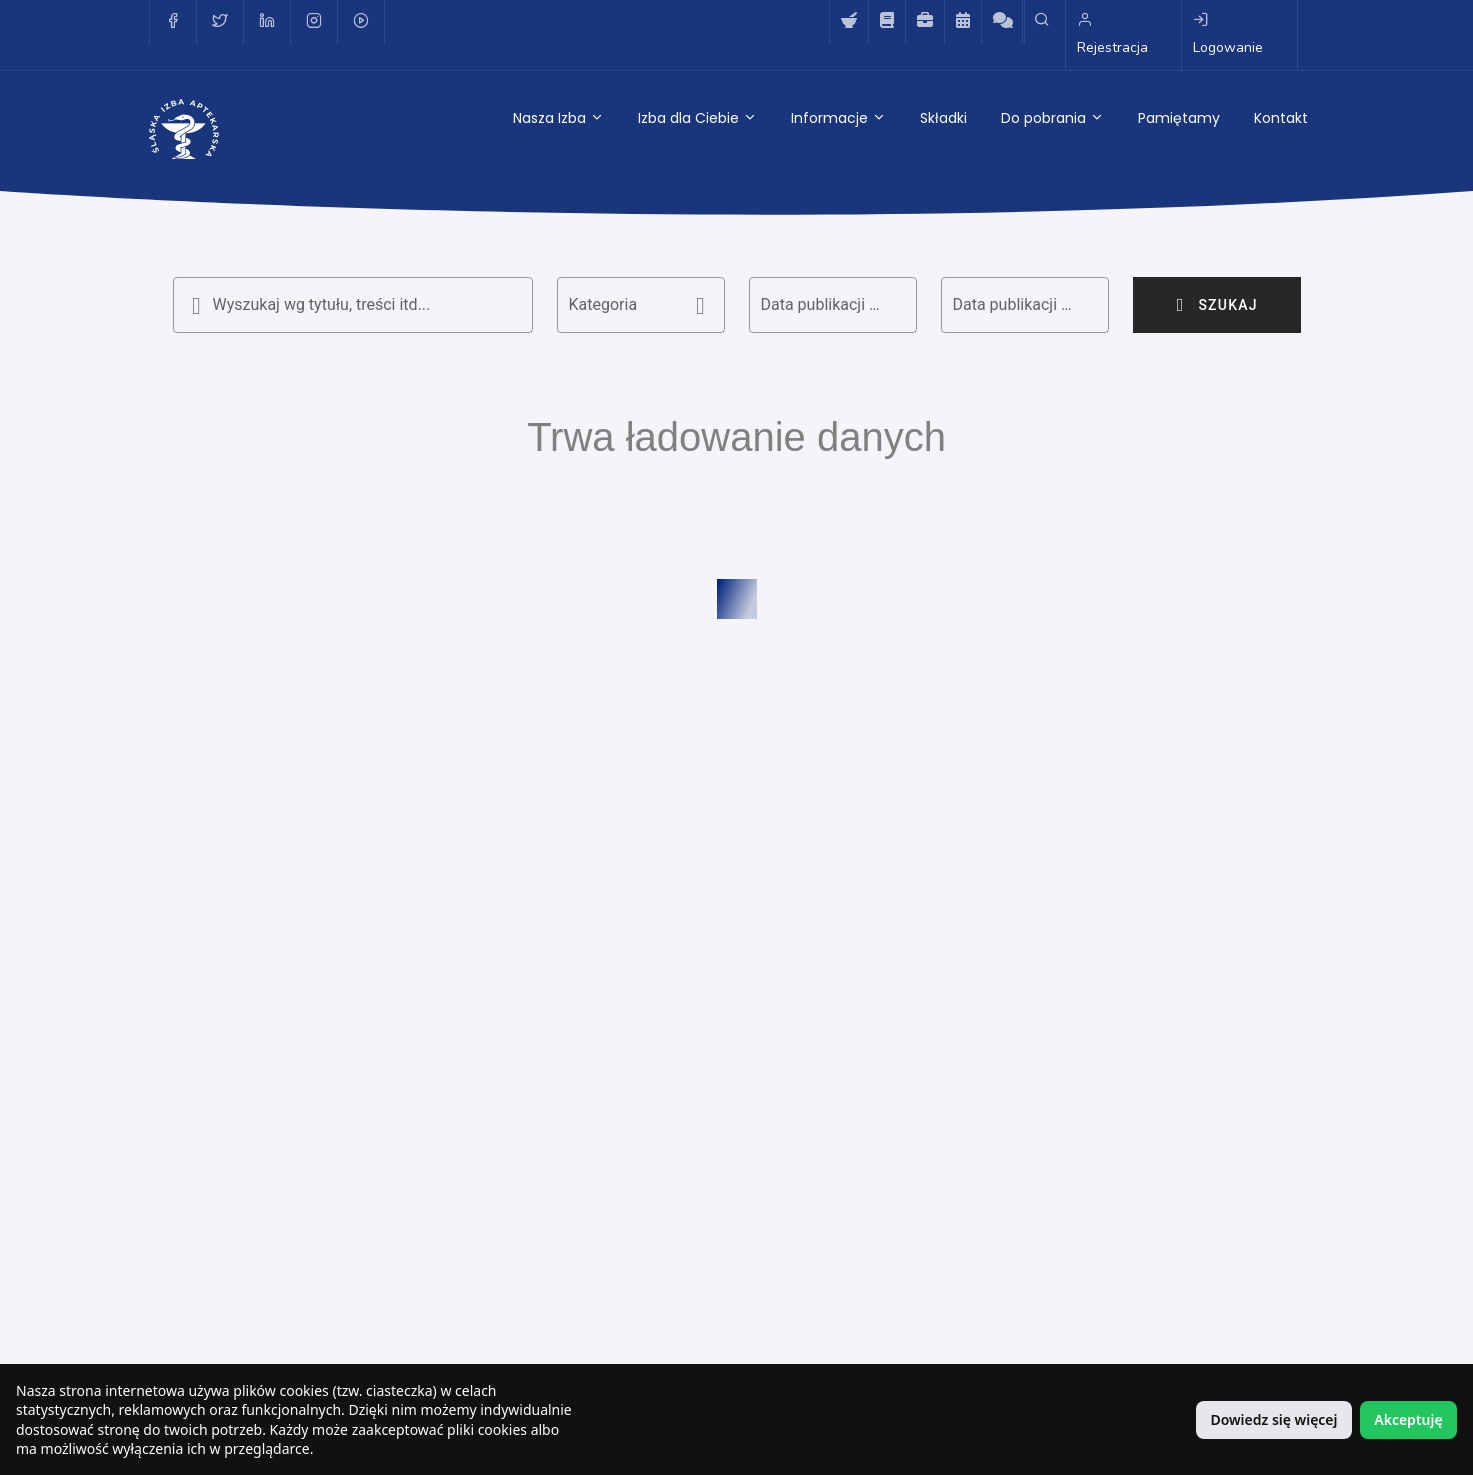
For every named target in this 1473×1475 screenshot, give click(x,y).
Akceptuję (1408, 1419)
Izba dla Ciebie (697, 118)
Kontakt (1281, 118)
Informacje (838, 118)
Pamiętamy (1179, 118)
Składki (943, 118)
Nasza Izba (558, 118)
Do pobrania (1052, 118)
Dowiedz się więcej (1273, 1419)
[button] (641, 305)
